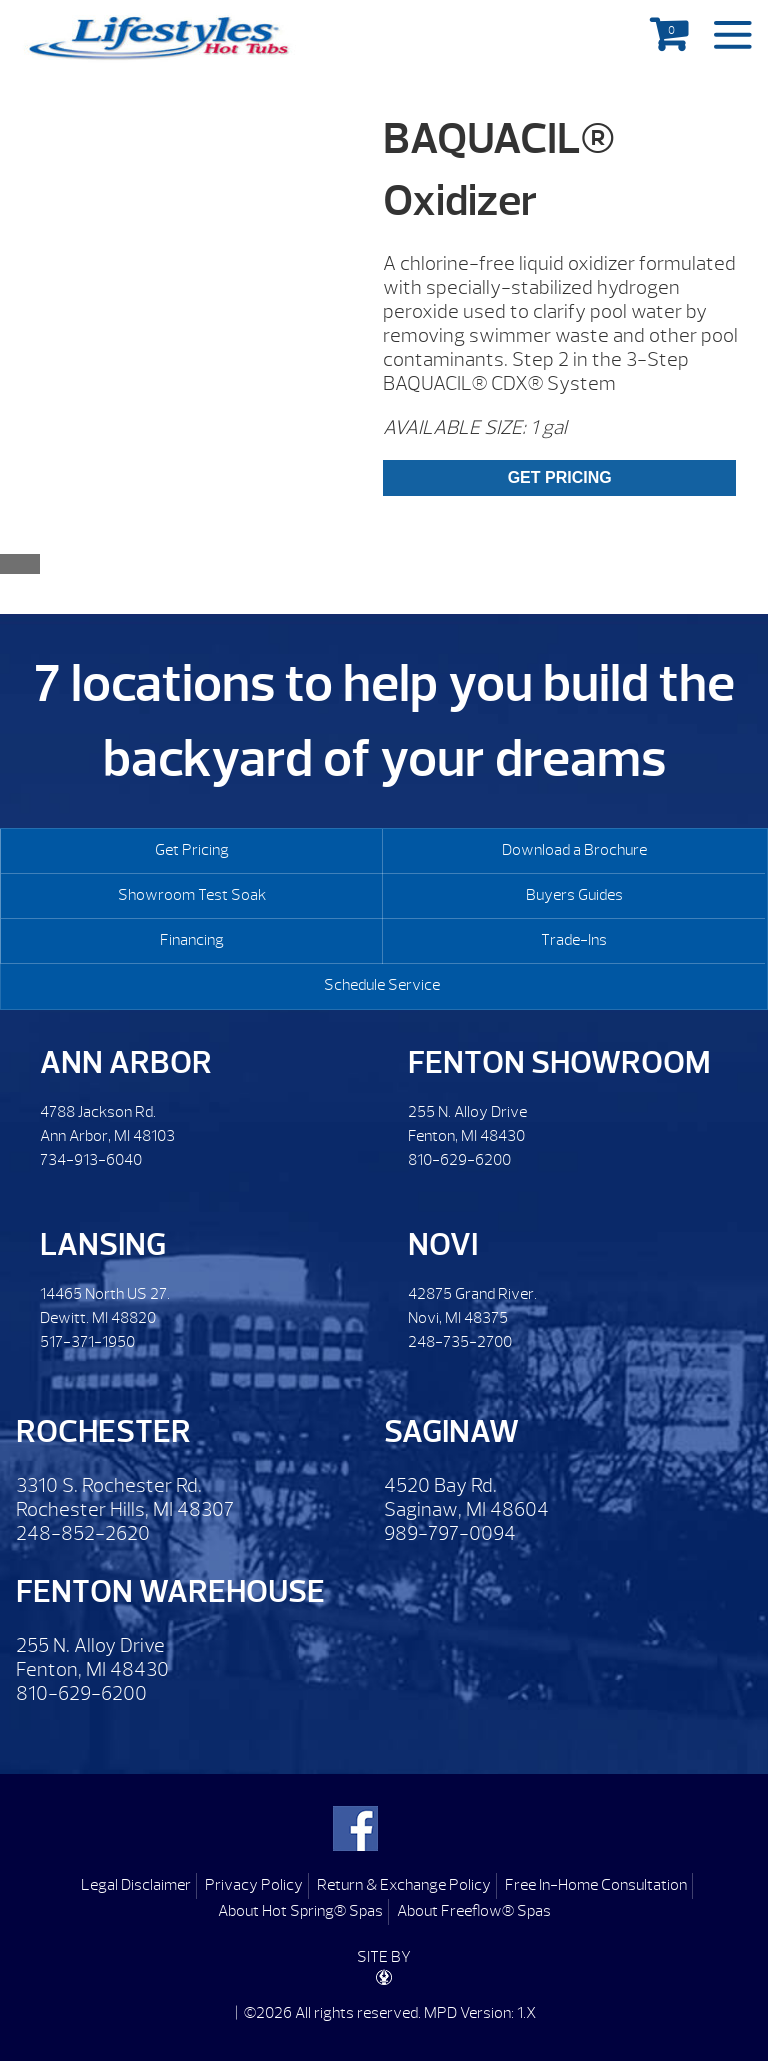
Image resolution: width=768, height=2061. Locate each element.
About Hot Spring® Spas (300, 1911)
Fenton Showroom (559, 1062)
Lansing (103, 1244)
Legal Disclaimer (136, 1885)
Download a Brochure (574, 850)
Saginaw (451, 1431)
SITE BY (384, 1966)
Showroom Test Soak (192, 895)
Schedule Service (382, 985)
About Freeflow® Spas (474, 1911)
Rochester (103, 1431)
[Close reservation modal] (20, 564)
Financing (192, 940)
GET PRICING (560, 477)
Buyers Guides (574, 895)
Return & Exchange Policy (404, 1885)
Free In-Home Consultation (596, 1885)
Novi (443, 1244)
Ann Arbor (126, 1062)
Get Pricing (192, 850)
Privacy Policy (254, 1885)
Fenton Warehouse (170, 1591)
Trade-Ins (574, 940)
